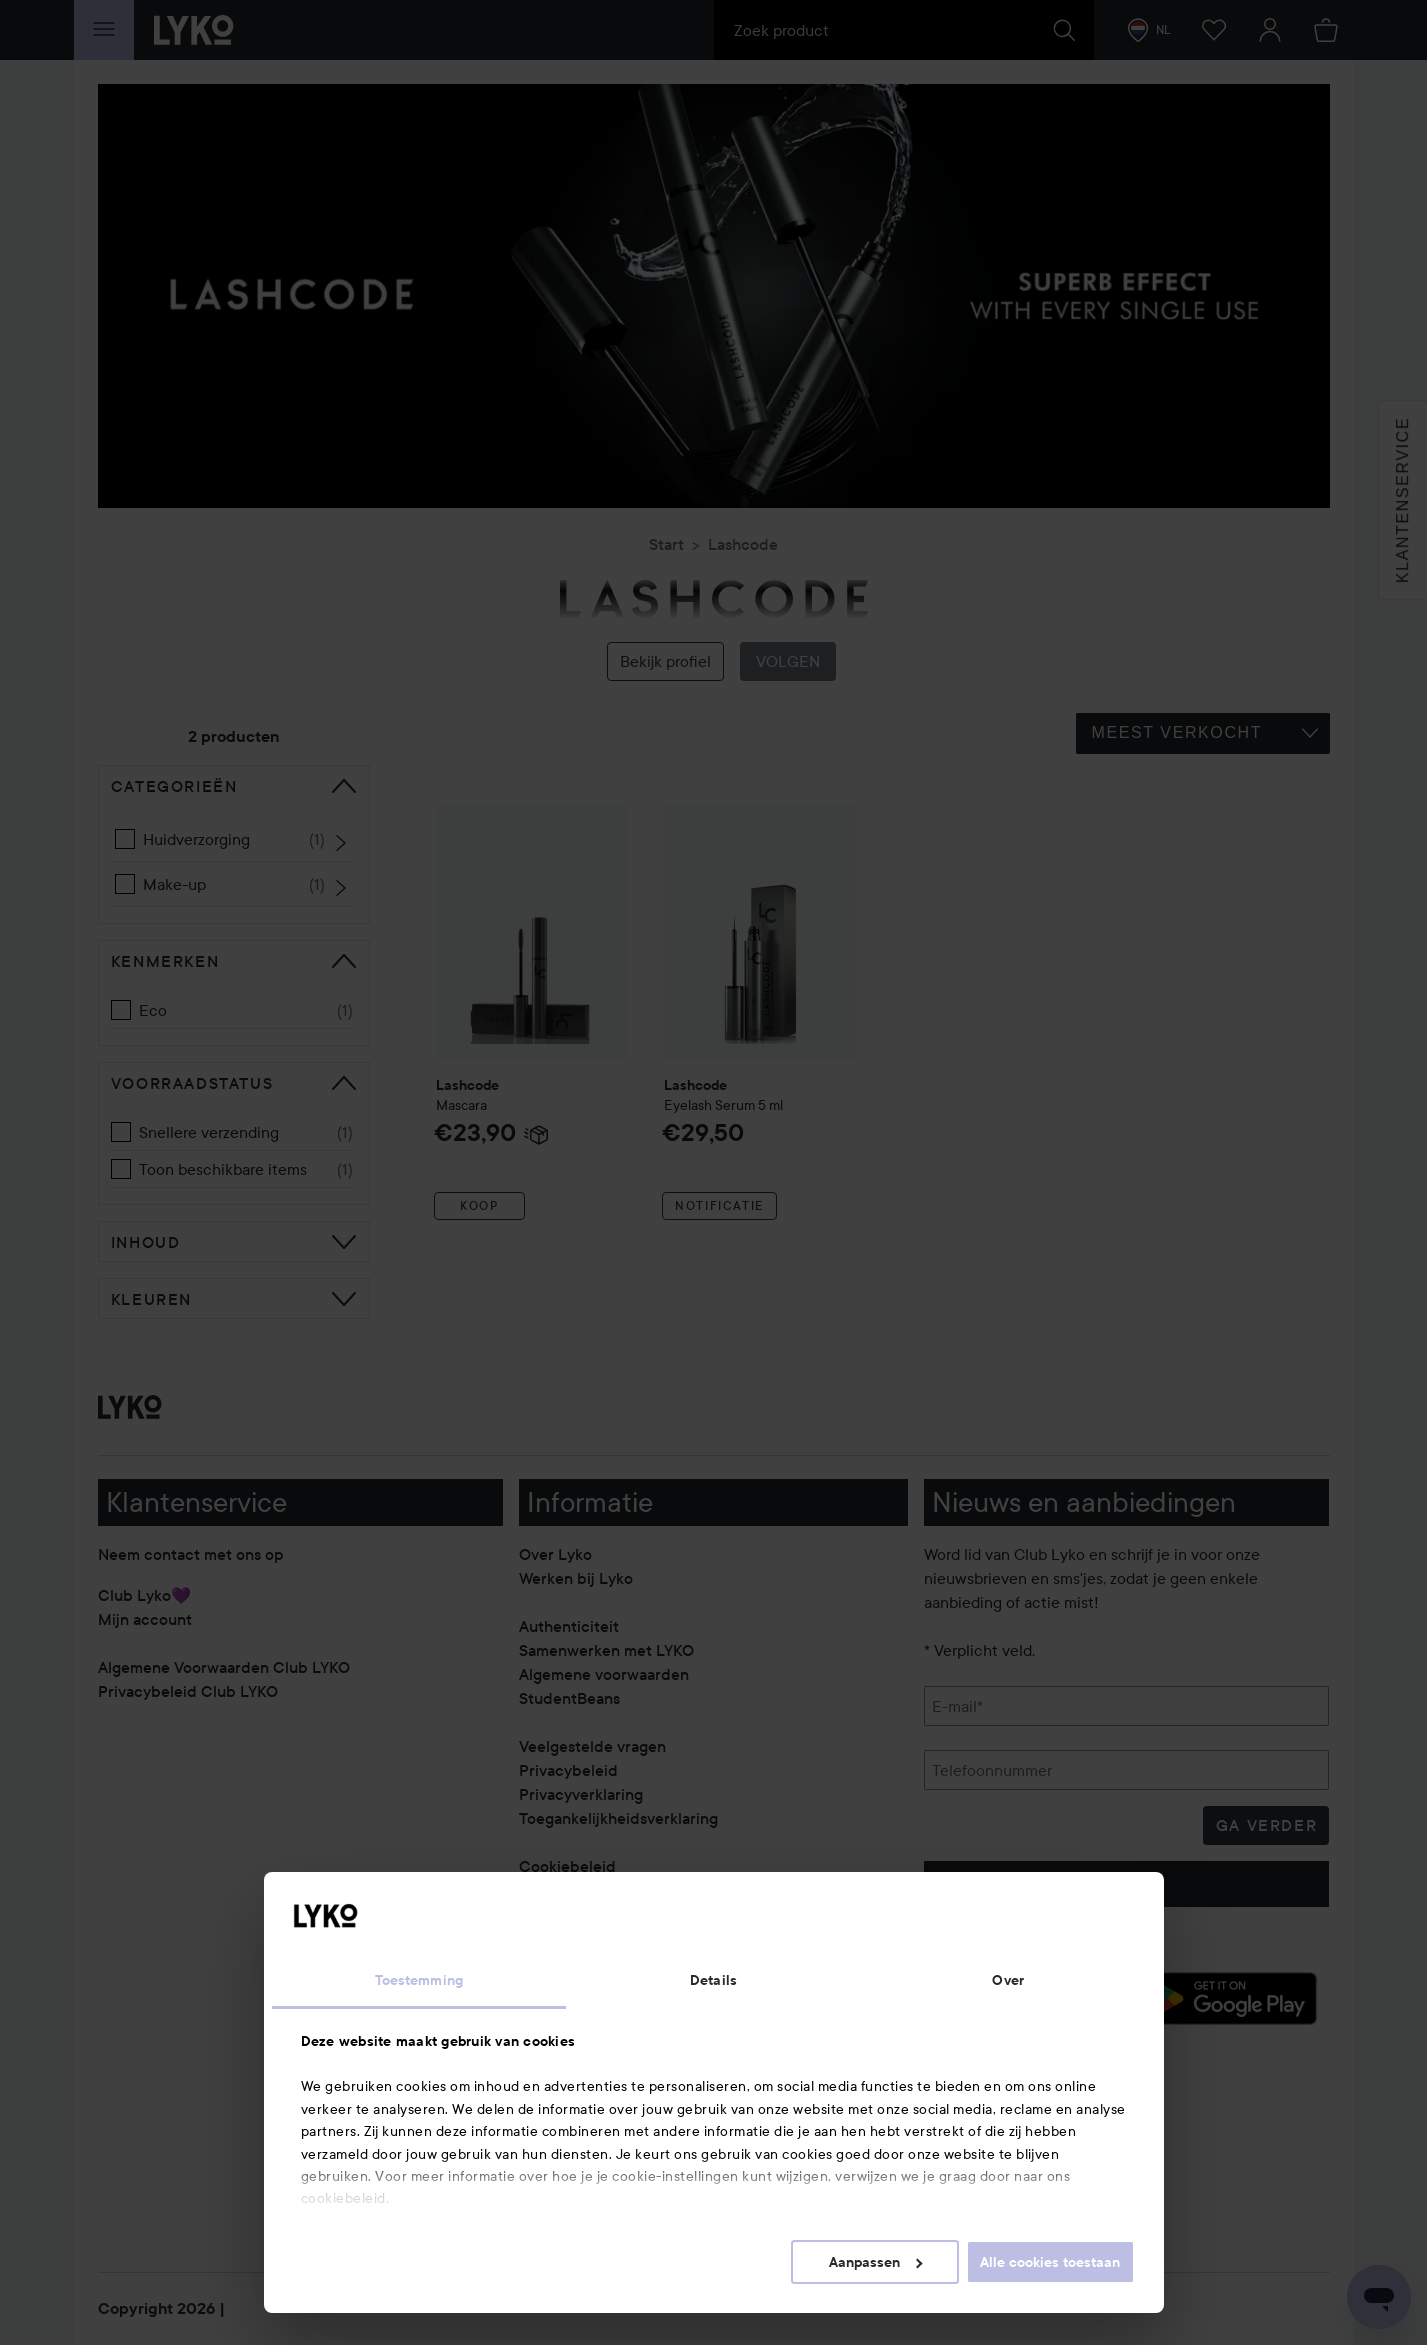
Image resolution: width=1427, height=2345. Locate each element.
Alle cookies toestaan (1050, 2262)
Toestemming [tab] (419, 1980)
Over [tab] (1007, 1980)
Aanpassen (875, 2262)
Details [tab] (713, 1980)
